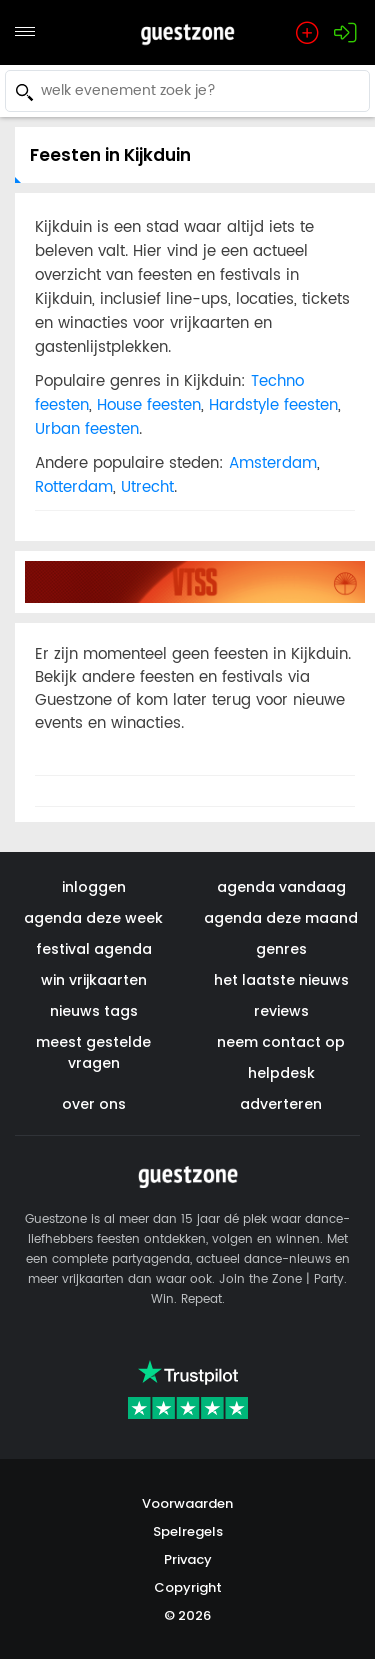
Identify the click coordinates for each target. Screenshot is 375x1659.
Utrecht (147, 487)
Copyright (188, 1587)
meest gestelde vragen (93, 1052)
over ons (94, 1104)
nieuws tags (94, 1011)
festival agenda (94, 949)
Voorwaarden (187, 1503)
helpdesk (281, 1073)
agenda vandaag (281, 887)
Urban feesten (87, 429)
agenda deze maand (281, 918)
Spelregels (188, 1531)
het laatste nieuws (281, 980)
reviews (281, 1011)
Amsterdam (273, 463)
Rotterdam (74, 487)
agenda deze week (93, 918)
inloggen (94, 887)
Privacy (188, 1559)
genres (281, 949)
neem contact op (281, 1042)
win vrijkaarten (94, 980)
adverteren (281, 1104)
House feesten (149, 405)
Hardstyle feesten (273, 405)
